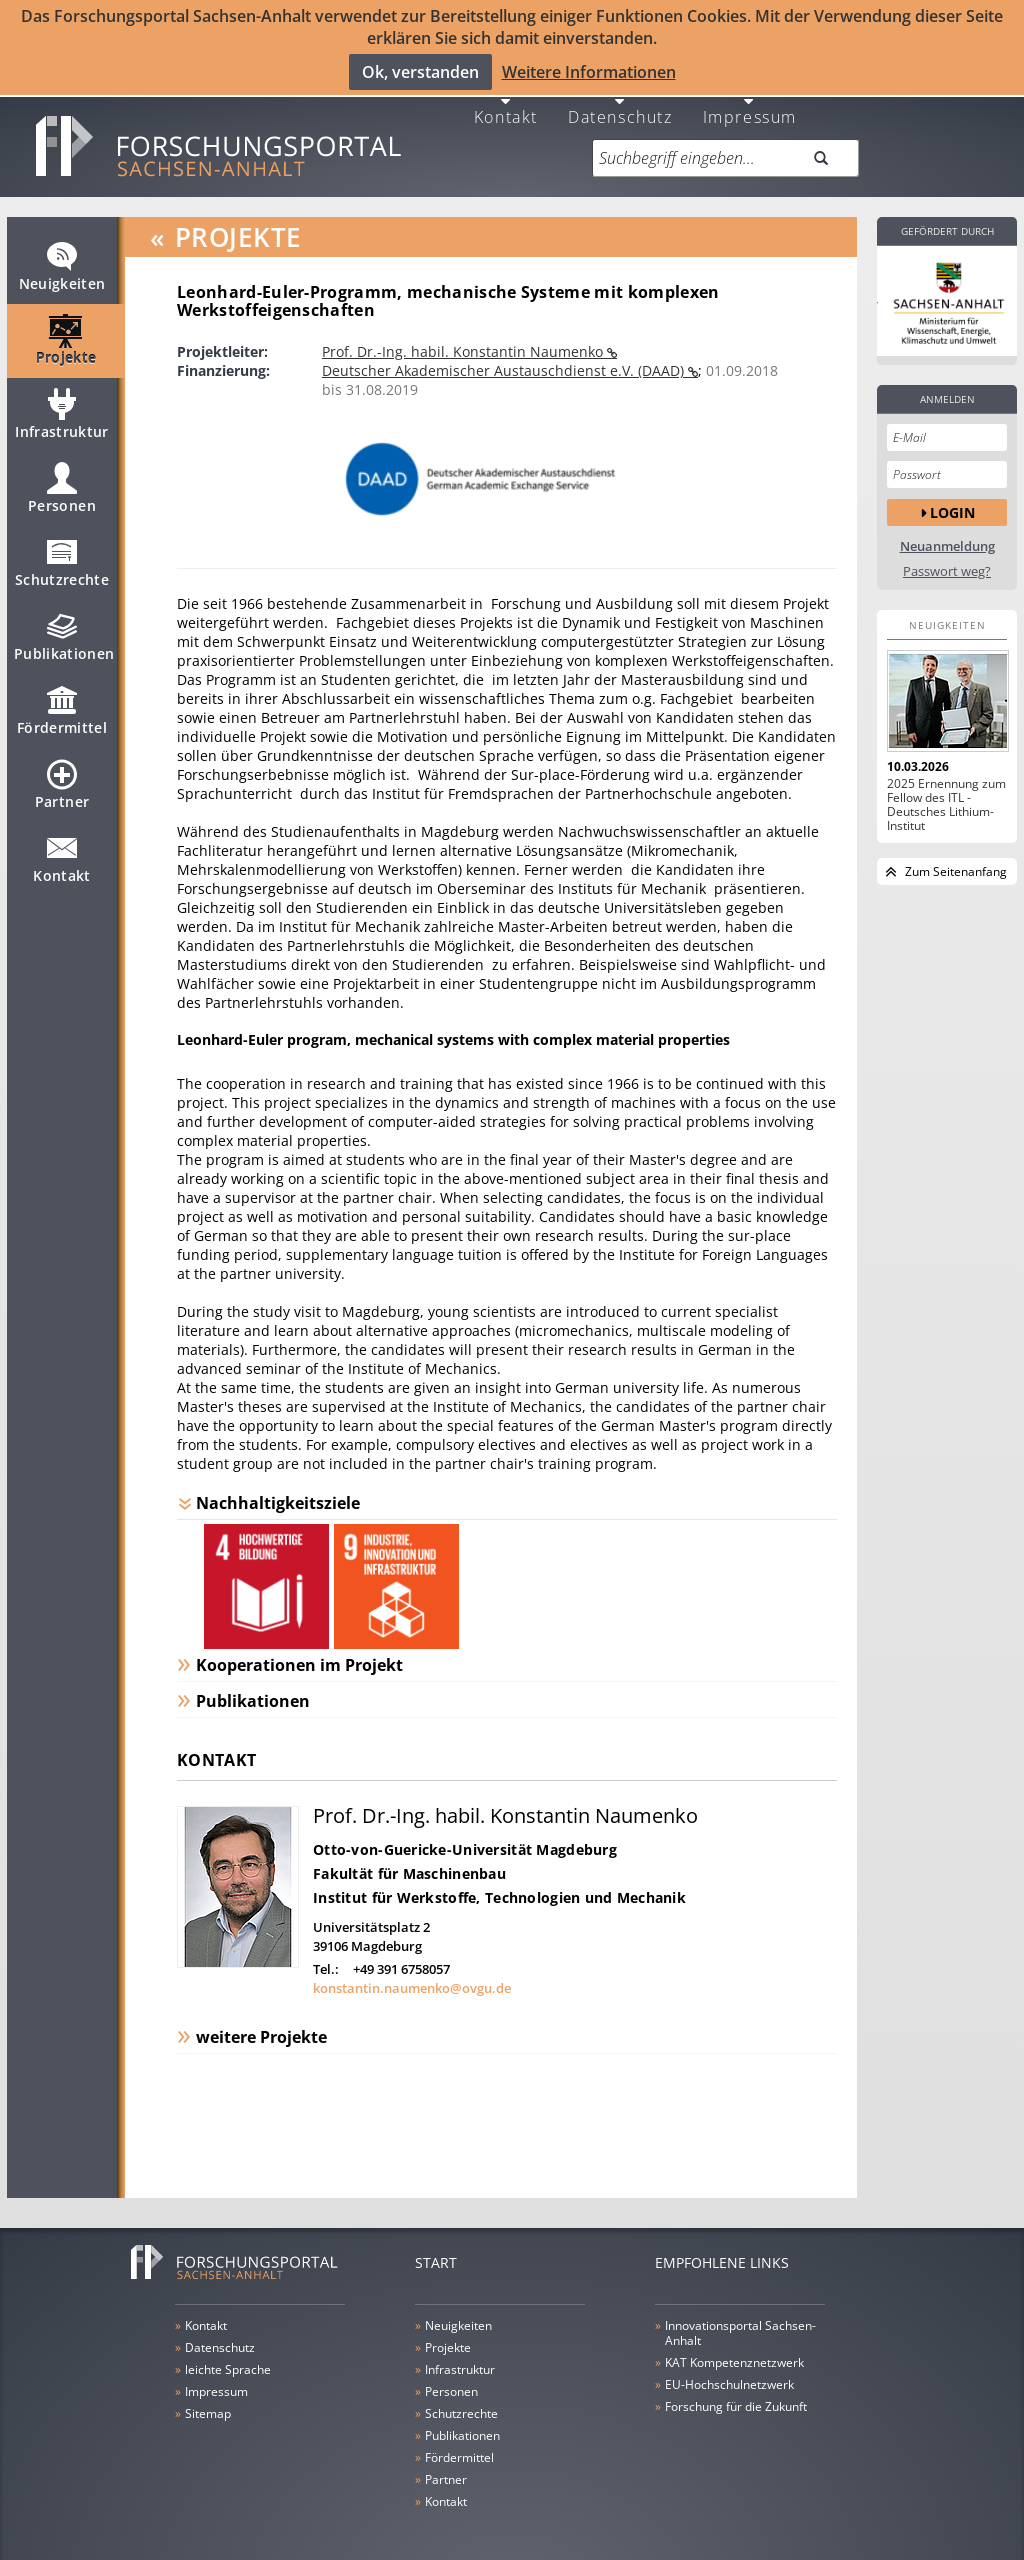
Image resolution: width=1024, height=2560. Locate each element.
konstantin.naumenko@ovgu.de (412, 1975)
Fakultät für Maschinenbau (409, 1860)
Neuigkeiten (62, 262)
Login (952, 499)
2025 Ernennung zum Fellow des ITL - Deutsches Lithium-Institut (946, 792)
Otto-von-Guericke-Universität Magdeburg (465, 1836)
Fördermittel (62, 706)
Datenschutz (620, 102)
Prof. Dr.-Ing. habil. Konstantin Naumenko (464, 338)
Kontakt (506, 102)
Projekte (66, 336)
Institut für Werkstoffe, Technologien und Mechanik (499, 1884)
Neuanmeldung (947, 533)
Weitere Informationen (589, 71)
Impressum (750, 102)
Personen (62, 484)
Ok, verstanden (420, 71)
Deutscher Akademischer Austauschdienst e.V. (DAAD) (505, 357)
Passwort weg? (947, 558)
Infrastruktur (62, 410)
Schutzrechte (62, 558)
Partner (62, 780)
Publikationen (64, 632)
